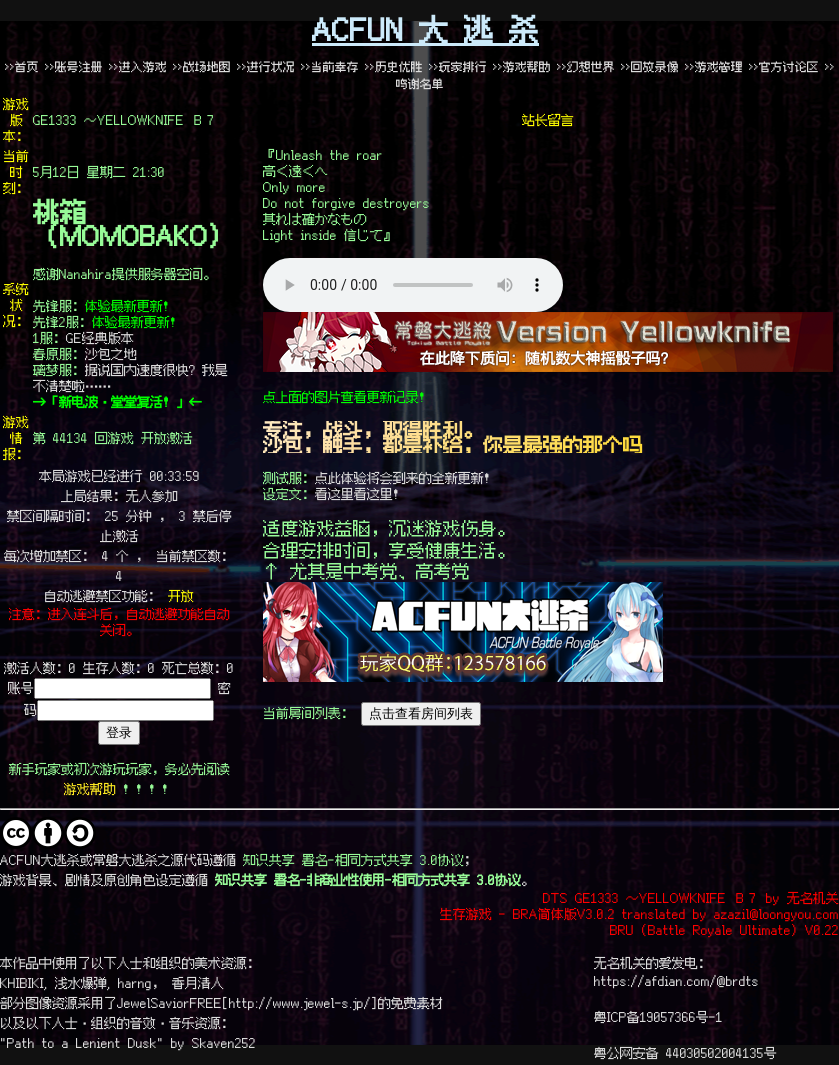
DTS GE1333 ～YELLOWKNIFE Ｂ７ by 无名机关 (691, 897)
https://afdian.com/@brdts (676, 980)
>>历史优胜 (394, 66)
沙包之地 (111, 353)
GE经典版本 (100, 337)
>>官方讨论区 (784, 66)
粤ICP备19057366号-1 (658, 1016)
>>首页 (22, 66)
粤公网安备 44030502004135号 (685, 1052)
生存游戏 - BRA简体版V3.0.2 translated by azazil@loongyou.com (639, 913)
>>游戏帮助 (522, 66)
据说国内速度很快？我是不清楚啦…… (130, 377)
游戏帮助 (90, 788)
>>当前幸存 (330, 66)
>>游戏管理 (714, 66)
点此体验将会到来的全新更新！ (406, 477)
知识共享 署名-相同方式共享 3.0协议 (353, 859)
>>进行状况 (266, 66)
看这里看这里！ (360, 493)
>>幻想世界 (589, 66)
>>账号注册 (74, 66)
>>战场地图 (202, 66)
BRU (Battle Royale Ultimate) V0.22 (724, 929)
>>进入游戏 (138, 66)
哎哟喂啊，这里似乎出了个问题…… (413, 285)
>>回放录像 (650, 66)
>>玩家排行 (458, 66)
